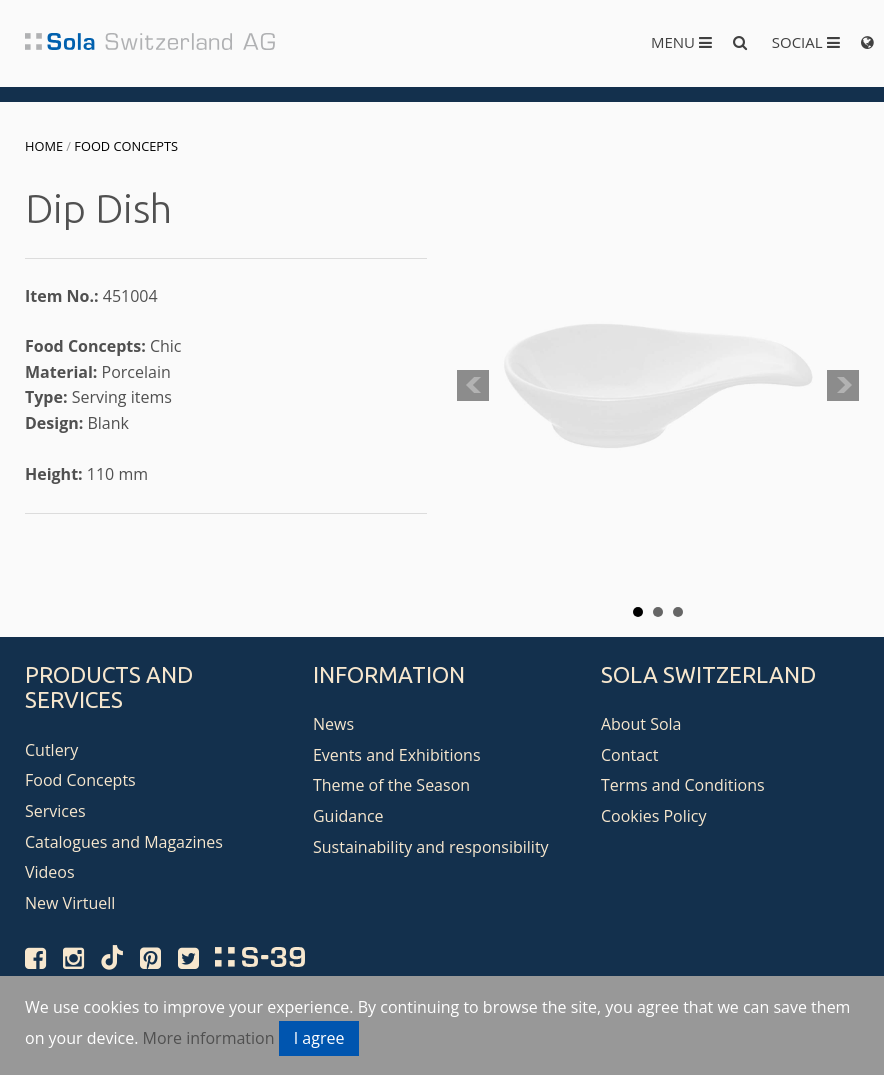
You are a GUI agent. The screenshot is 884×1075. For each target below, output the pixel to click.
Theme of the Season (391, 785)
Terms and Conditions (683, 785)
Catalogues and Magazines (124, 842)
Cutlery (51, 750)
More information (209, 1038)
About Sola (641, 724)
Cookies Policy (654, 816)
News (333, 724)
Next (843, 386)
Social (806, 42)
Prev (473, 386)
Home (44, 146)
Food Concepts (126, 146)
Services (55, 811)
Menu (681, 42)
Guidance (348, 816)
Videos (50, 872)
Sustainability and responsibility (431, 847)
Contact (629, 755)
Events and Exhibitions (397, 755)
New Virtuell (70, 903)
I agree (319, 1038)
